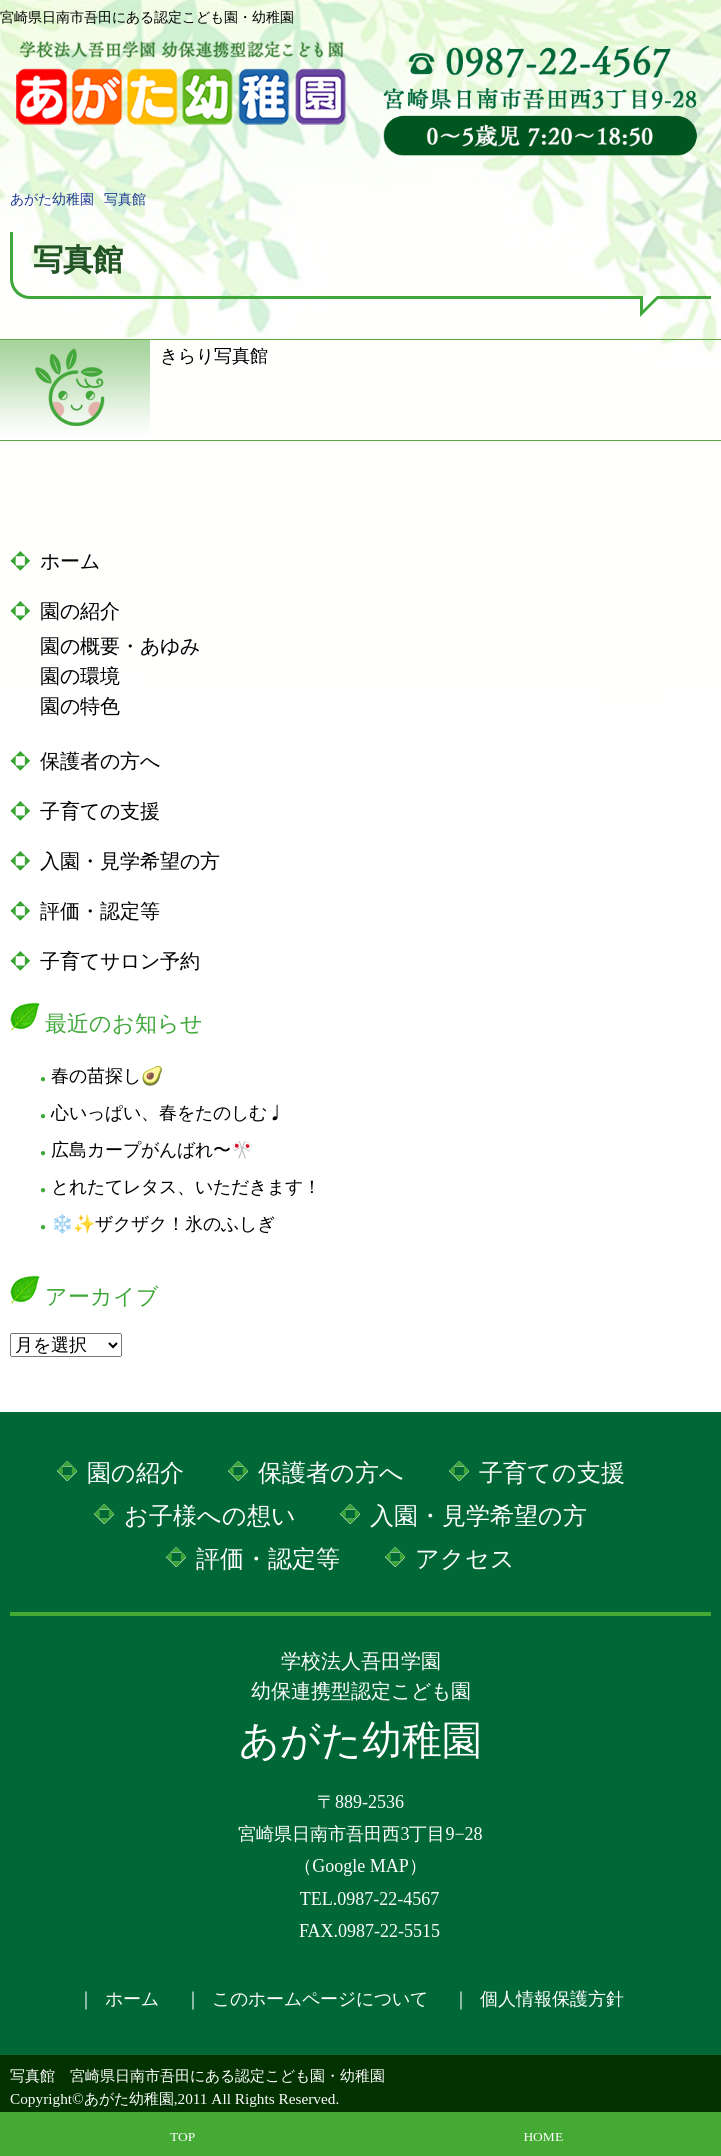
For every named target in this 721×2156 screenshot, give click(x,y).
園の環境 (80, 676)
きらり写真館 (214, 355)
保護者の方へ (100, 761)
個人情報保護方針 (552, 1999)
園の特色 (80, 706)
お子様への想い (210, 1516)
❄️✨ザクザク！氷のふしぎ (163, 1224)
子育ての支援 (100, 811)
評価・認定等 (100, 911)
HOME (543, 2136)
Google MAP (360, 1866)
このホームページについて (320, 1999)
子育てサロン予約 (120, 961)
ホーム (70, 561)
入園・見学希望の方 (130, 861)
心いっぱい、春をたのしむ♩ (168, 1113)
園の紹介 (80, 611)
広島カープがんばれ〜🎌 (152, 1150)
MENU (696, 35)
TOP (182, 2136)
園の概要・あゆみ (120, 646)
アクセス (465, 1559)
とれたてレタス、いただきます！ (186, 1187)
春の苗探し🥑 (107, 1076)
